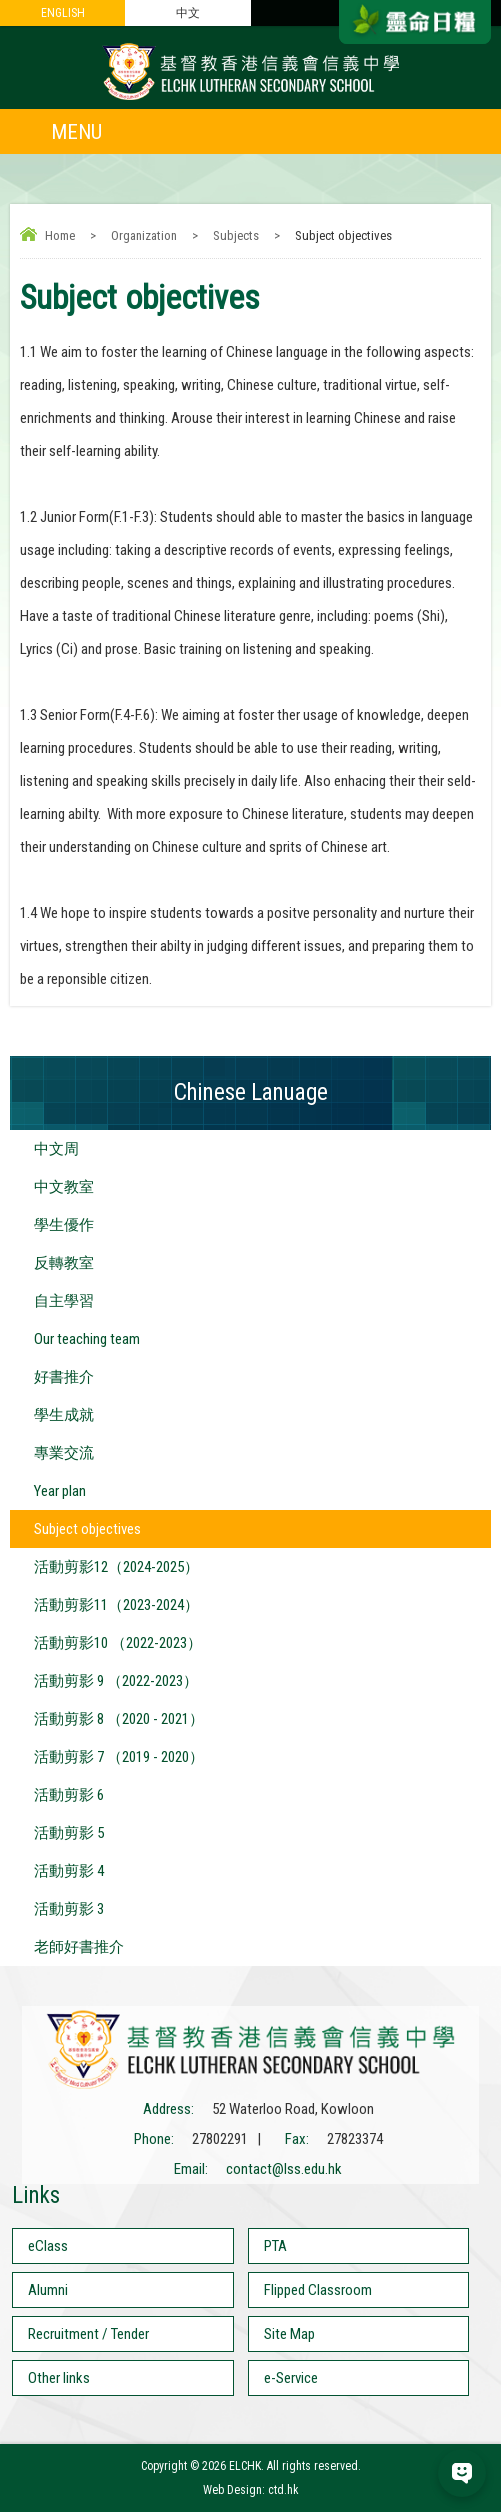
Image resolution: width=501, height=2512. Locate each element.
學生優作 (64, 1225)
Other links (59, 2378)
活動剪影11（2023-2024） (116, 1605)
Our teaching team (87, 1339)
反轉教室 (64, 1263)
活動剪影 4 (69, 1871)
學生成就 (64, 1415)
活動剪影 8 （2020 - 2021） (119, 1719)
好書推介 (64, 1377)
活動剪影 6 (69, 1795)
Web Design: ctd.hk (251, 2490)
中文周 (56, 1149)
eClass (48, 2246)
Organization (144, 235)
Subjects (236, 235)
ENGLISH (63, 13)
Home (60, 235)
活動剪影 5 (69, 1833)
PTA (275, 2246)
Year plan (60, 1491)
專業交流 (64, 1453)
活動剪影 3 (69, 1909)
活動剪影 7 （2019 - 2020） (119, 1757)
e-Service (291, 2378)
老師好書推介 (79, 1947)
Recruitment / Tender (88, 2334)
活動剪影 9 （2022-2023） (116, 1681)
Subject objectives (87, 1529)
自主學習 (64, 1301)
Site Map (289, 2334)
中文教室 (64, 1187)
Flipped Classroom (318, 2290)
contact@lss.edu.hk (284, 2169)
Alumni (48, 2290)
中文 (188, 13)
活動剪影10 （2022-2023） (118, 1643)
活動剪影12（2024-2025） (116, 1567)
